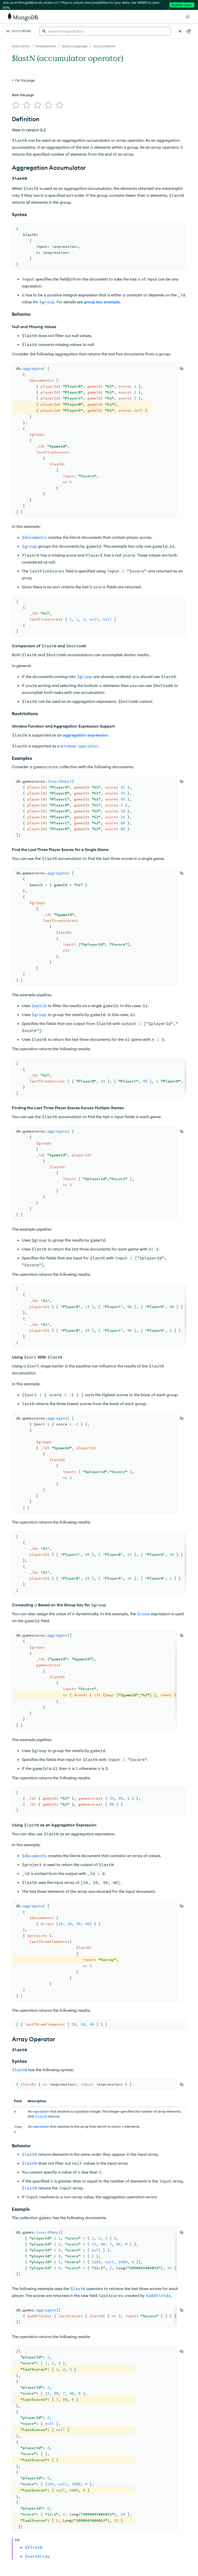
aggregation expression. (86, 735)
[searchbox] (105, 31)
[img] (16, 105)
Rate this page (23, 95)
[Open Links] (187, 17)
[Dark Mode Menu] (188, 31)
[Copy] (181, 368)
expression (41, 2111)
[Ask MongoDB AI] (180, 31)
